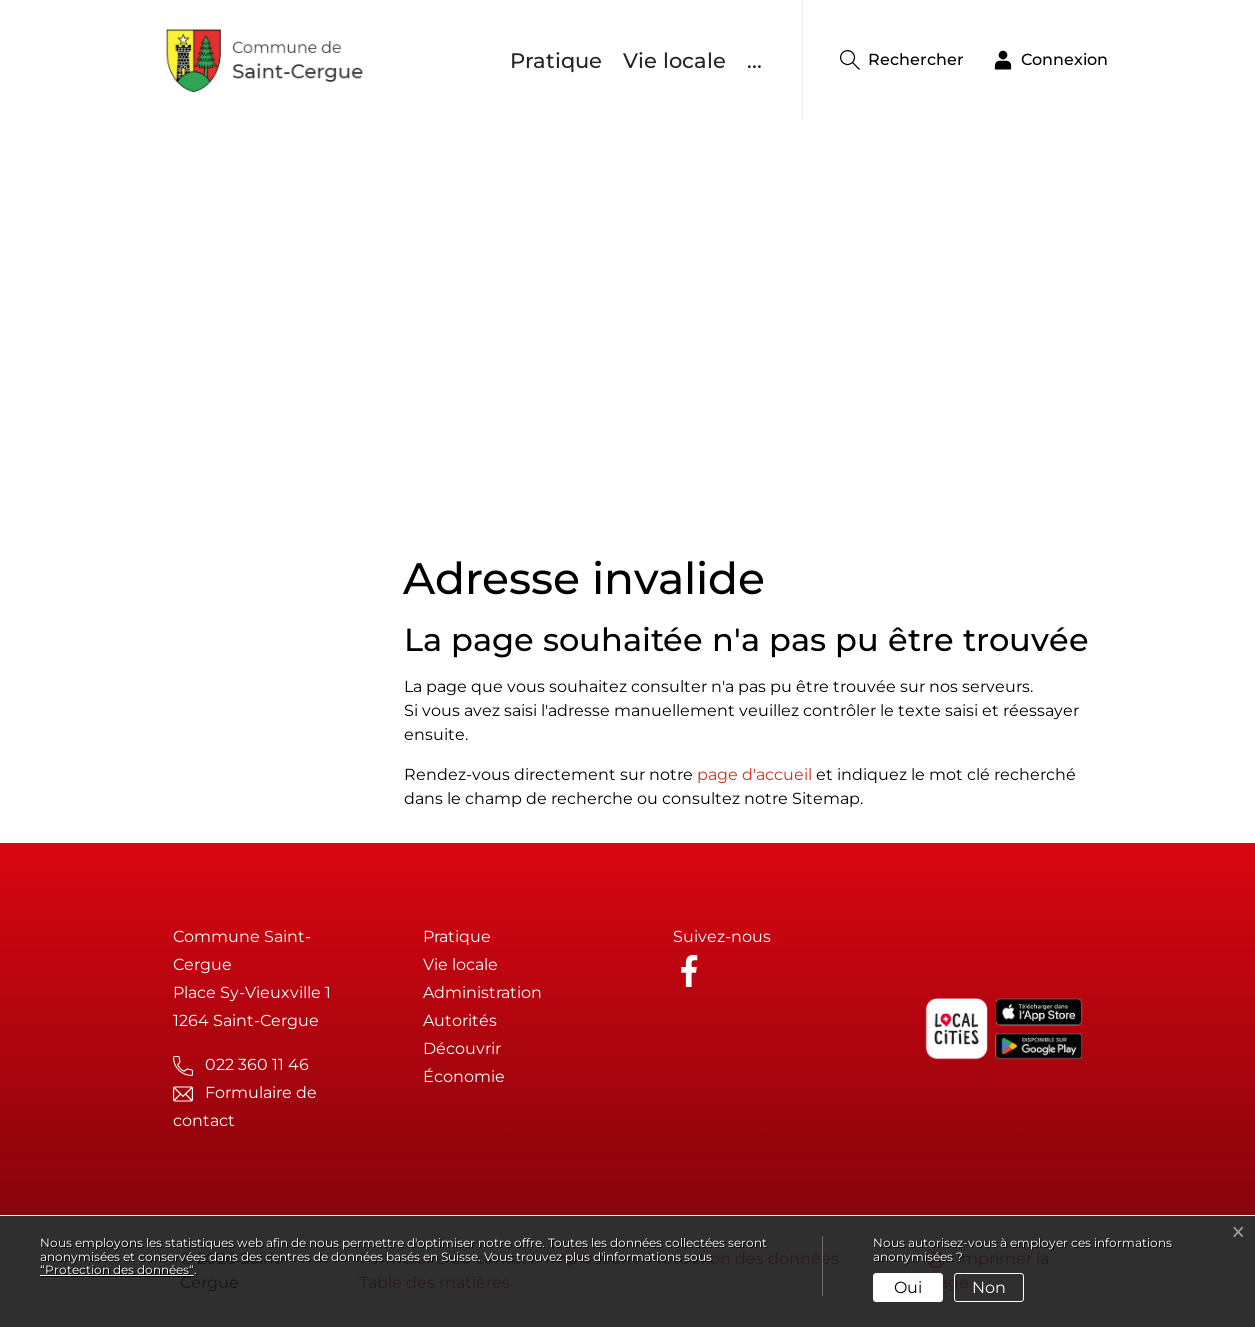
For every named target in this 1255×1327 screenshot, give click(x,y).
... (754, 60)
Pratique (556, 60)
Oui (908, 1287)
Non (989, 1287)
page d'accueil (754, 774)
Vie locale (674, 60)
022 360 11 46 (257, 1064)
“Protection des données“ (117, 1269)
